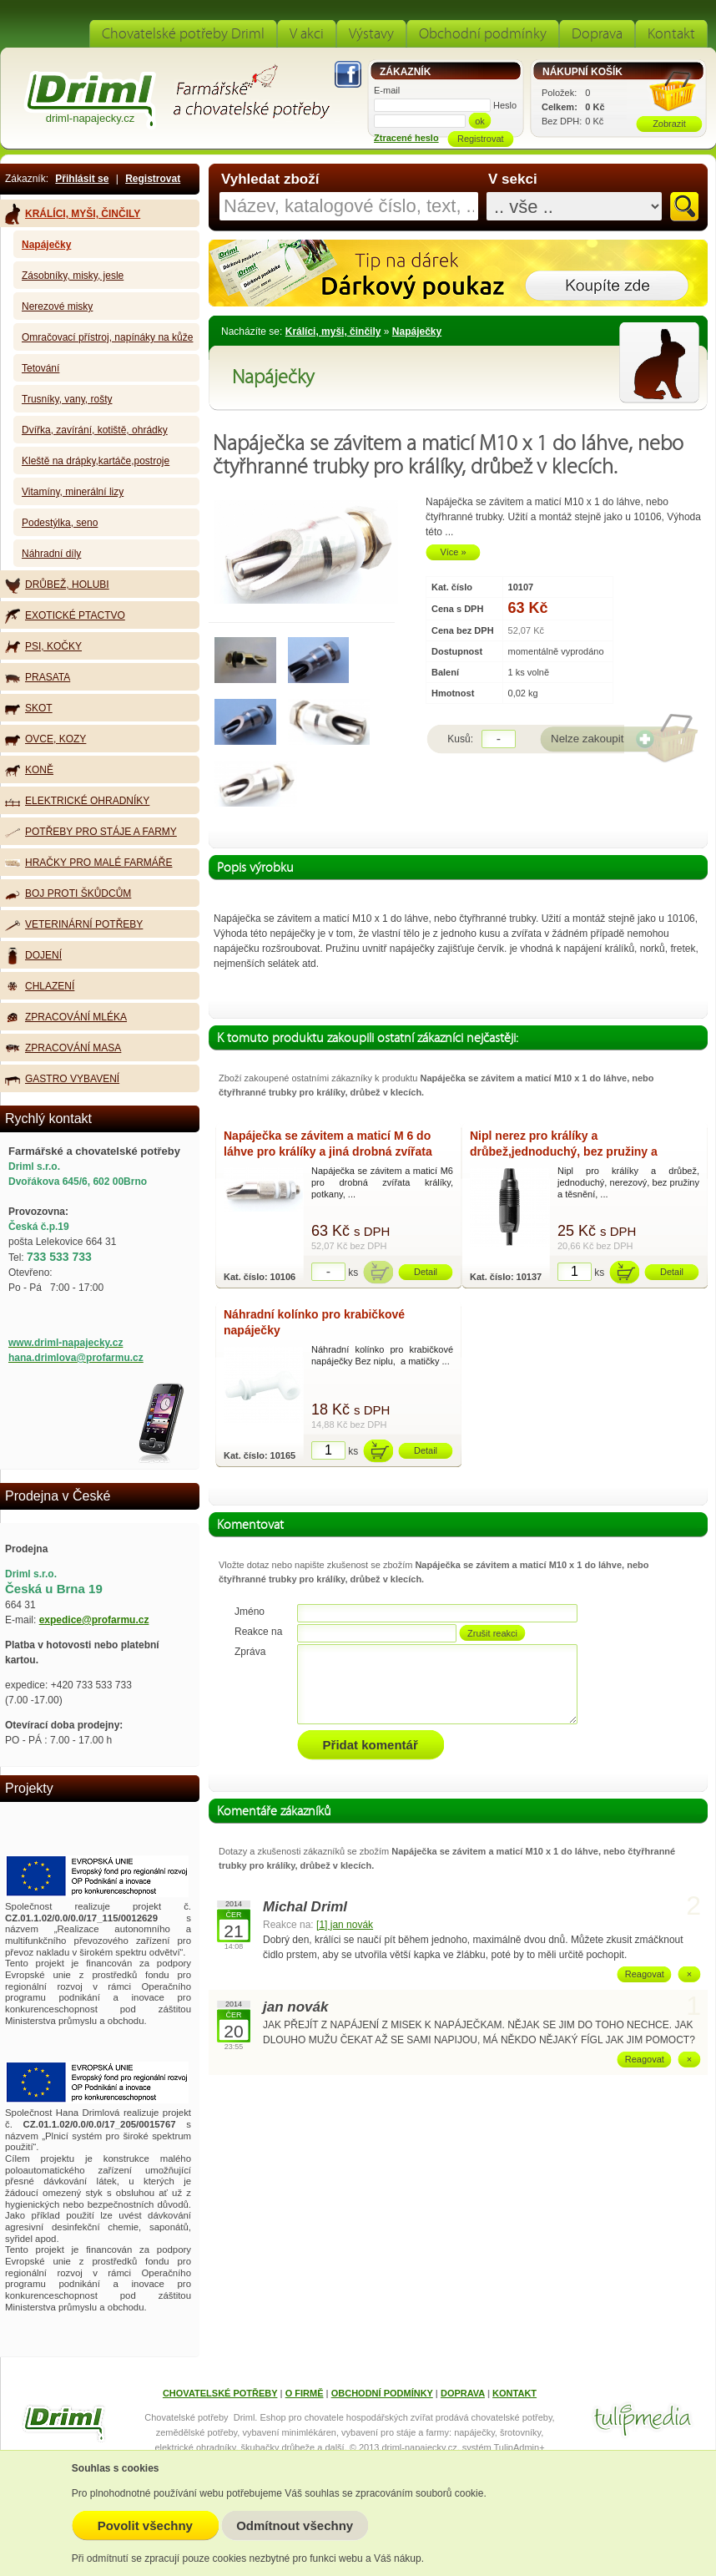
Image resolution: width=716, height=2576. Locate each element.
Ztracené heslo (406, 138)
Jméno (249, 1611)
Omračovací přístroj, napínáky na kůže (107, 337)
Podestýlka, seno (60, 523)
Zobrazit (669, 124)
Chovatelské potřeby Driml (183, 34)
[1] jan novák (344, 1925)
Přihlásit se (81, 179)
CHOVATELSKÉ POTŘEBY (220, 2393)
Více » (453, 552)
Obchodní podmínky (483, 34)
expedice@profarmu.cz (94, 1620)
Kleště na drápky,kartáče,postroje (95, 461)
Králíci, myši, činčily (333, 331)
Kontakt (671, 34)
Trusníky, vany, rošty (67, 399)
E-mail (387, 90)
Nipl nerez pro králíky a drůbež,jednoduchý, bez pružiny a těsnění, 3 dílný (564, 1145)
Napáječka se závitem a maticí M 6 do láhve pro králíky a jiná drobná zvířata (328, 1143)
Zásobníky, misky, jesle (73, 275)
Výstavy (371, 34)
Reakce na (258, 1631)
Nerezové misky (57, 306)
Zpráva (249, 1651)
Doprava (597, 34)
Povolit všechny (145, 2525)
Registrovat (152, 179)
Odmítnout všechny (294, 2525)
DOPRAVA (463, 2393)
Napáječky (416, 331)
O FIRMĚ (304, 2393)
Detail (425, 1272)
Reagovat (644, 1974)
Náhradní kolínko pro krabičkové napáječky (314, 1322)
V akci (307, 34)
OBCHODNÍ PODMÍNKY (382, 2393)
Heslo (505, 105)
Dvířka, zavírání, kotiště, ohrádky (95, 430)
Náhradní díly (51, 553)
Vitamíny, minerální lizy (73, 492)
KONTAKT (514, 2393)
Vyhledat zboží (270, 179)
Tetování (40, 368)
